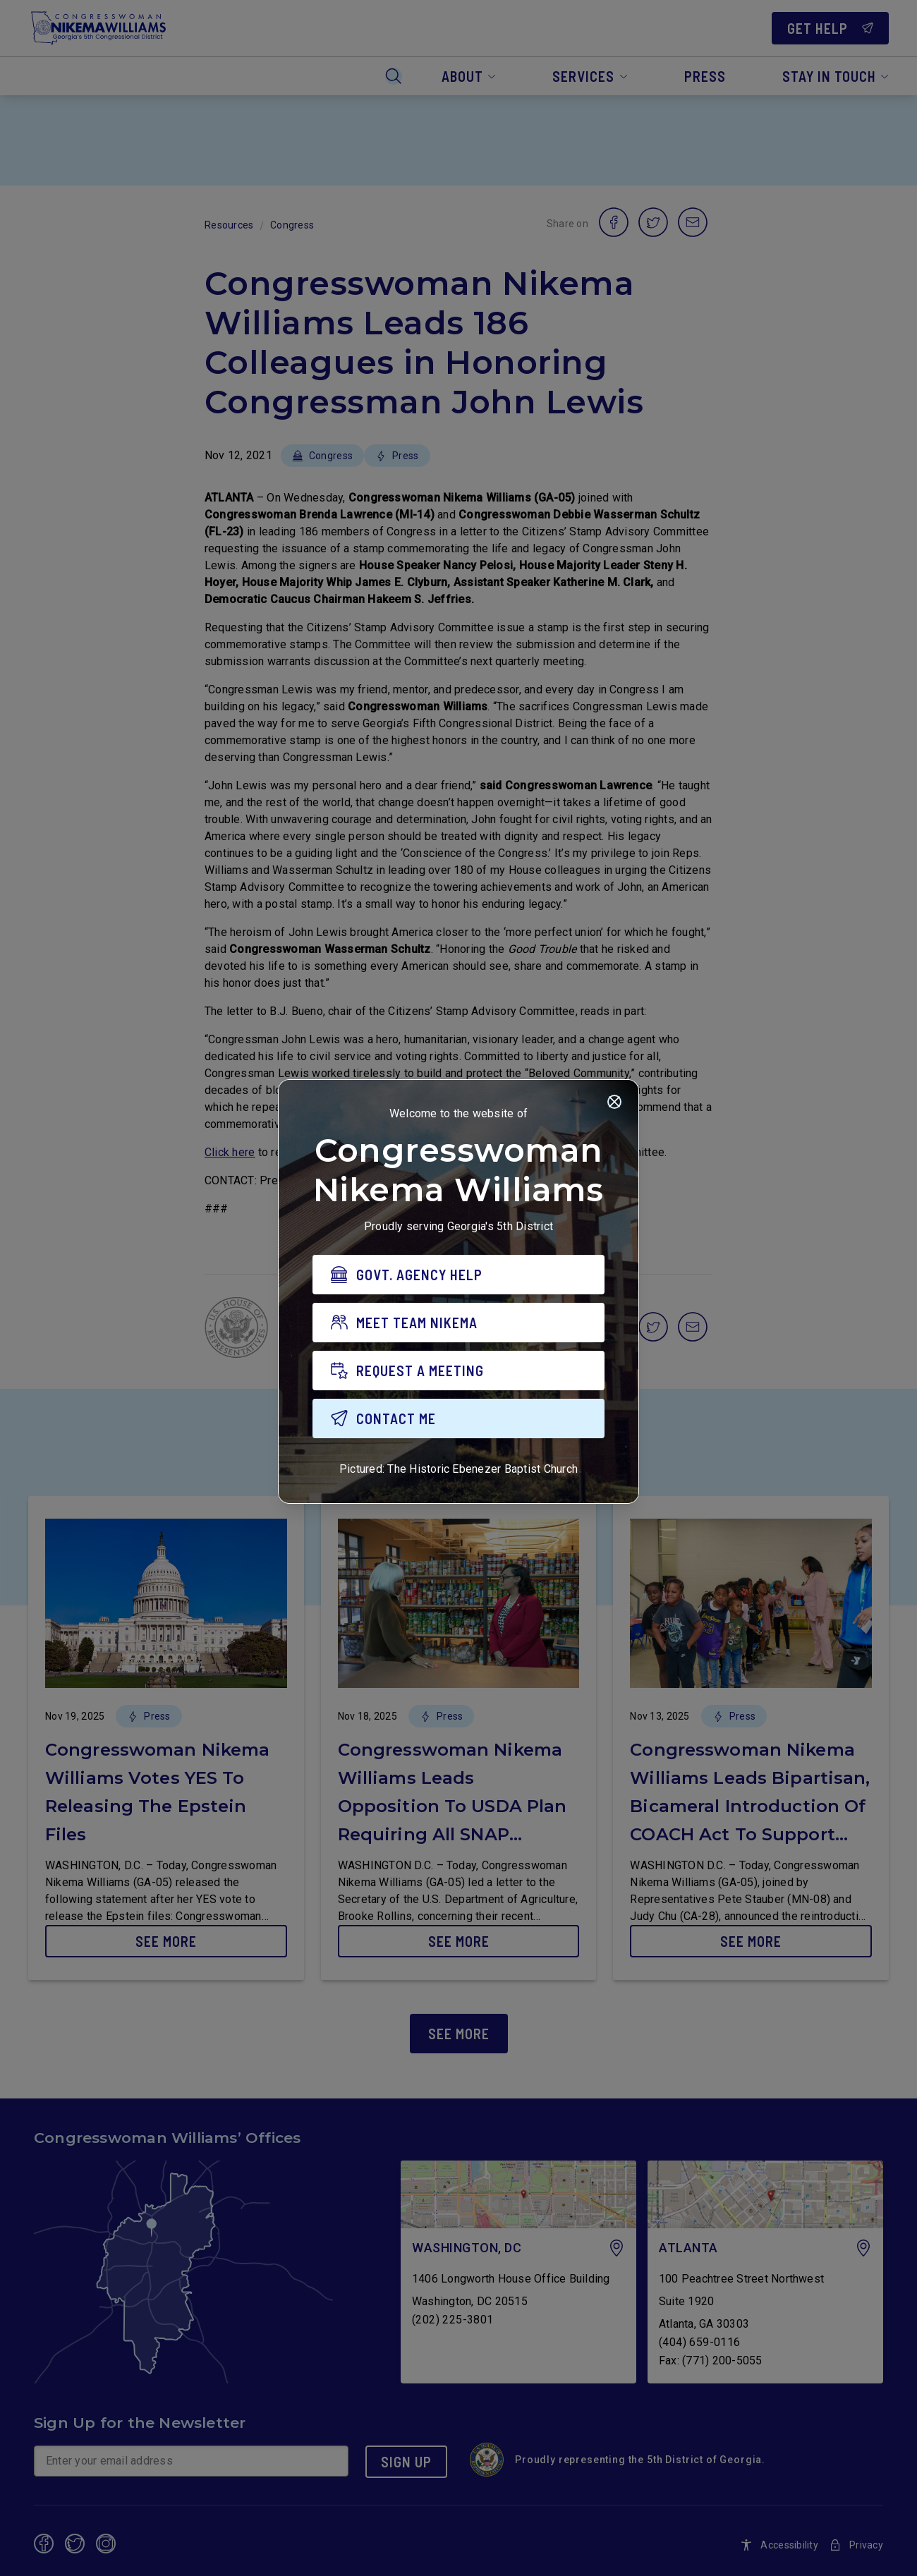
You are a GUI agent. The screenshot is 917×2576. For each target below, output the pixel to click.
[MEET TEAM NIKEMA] (458, 1324)
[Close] (614, 1104)
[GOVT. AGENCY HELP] (458, 1276)
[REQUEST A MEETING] (458, 1372)
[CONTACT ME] (458, 1420)
